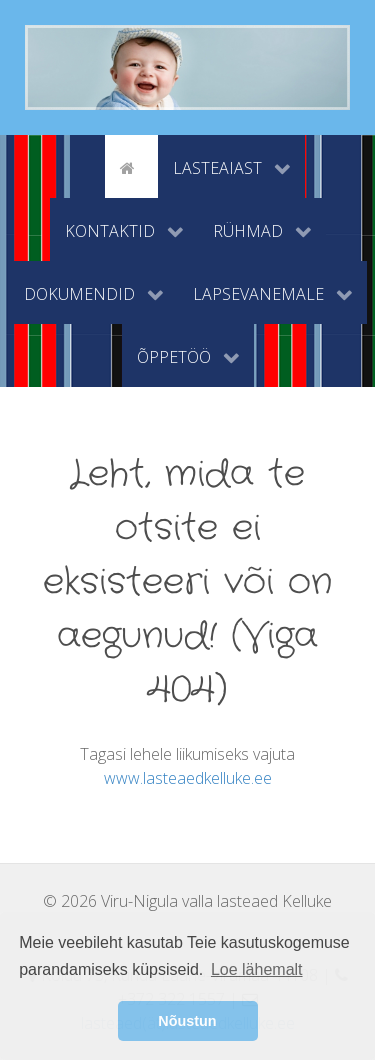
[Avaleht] (131, 166)
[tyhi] (87, 166)
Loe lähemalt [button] (257, 969)
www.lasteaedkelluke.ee (188, 778)
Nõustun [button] (187, 1021)
